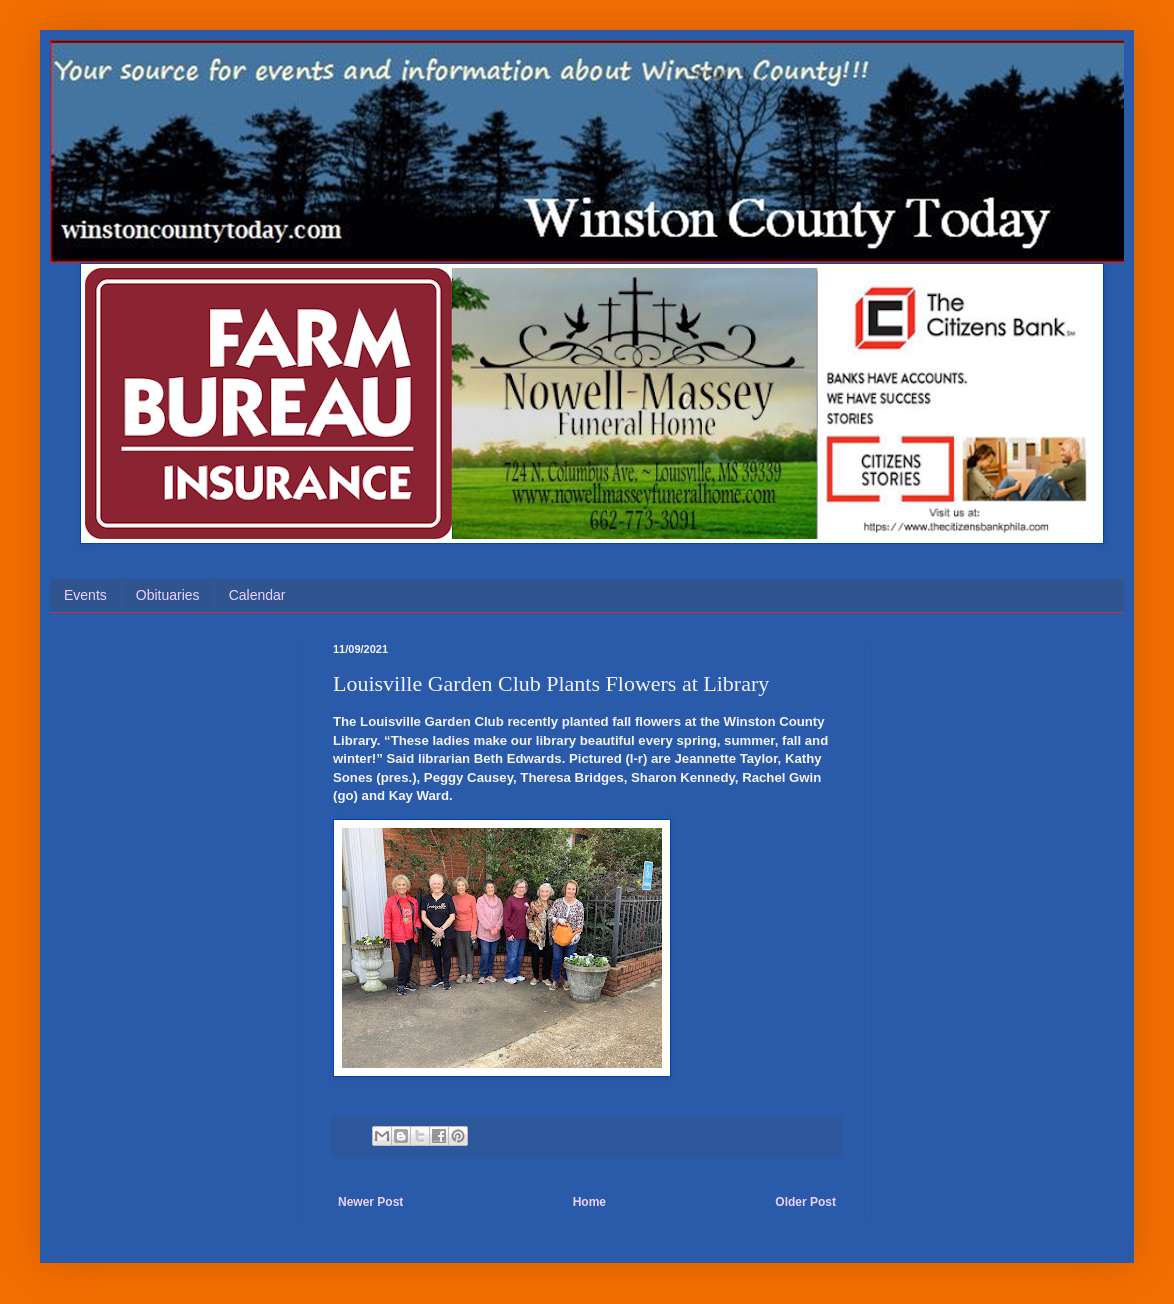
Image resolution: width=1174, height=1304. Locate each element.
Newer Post (370, 1202)
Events (85, 595)
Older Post (805, 1202)
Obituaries (168, 595)
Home (589, 1202)
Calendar (257, 595)
